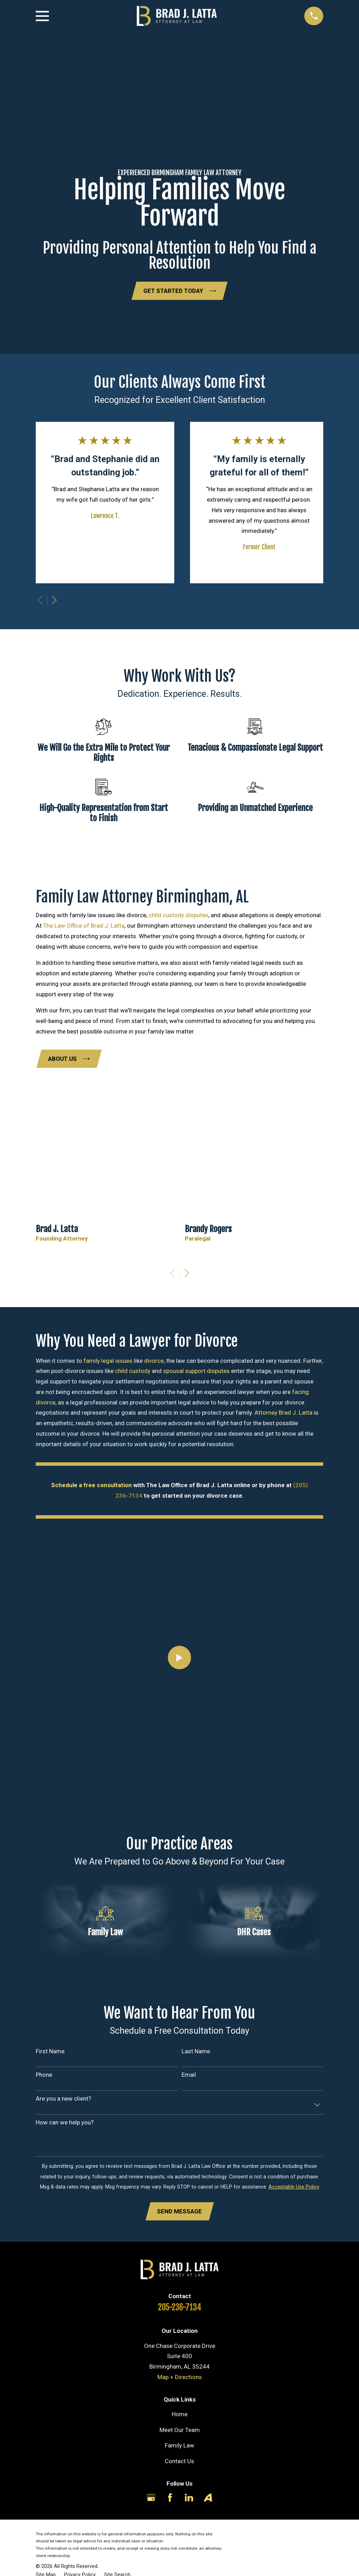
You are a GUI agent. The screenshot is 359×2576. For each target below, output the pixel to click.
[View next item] (54, 600)
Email (189, 2075)
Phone (44, 2075)
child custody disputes (178, 915)
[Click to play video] (179, 1657)
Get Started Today (179, 290)
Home (180, 2414)
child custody (132, 1371)
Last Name (196, 2051)
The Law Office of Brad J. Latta (83, 925)
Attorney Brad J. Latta (283, 1412)
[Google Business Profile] (151, 2498)
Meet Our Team (180, 2429)
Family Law (179, 2445)
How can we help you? (65, 2122)
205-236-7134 (179, 2308)
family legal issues (108, 1360)
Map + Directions (179, 2377)
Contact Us (179, 2461)
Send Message (179, 2211)
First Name (50, 2051)
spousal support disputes (196, 1371)
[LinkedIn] (189, 2498)
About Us (69, 1058)
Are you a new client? (63, 2098)
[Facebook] (170, 2498)
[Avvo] (208, 2498)
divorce (154, 1360)
